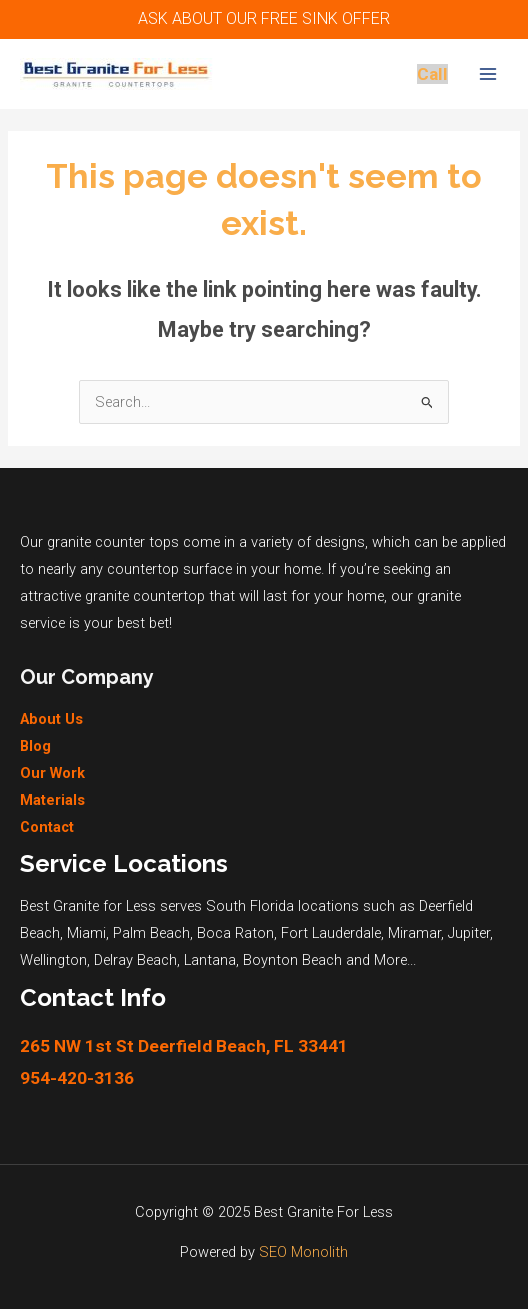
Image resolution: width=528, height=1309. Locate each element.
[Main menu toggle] (488, 74)
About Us (51, 719)
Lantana (210, 960)
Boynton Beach (292, 960)
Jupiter (469, 933)
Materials (52, 800)
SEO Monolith (303, 1252)
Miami (86, 933)
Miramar (414, 933)
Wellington (53, 960)
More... (395, 960)
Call (432, 74)
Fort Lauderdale (331, 933)
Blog (35, 746)
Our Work (52, 773)
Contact (47, 827)
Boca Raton (235, 933)
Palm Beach (151, 933)
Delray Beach (135, 960)
